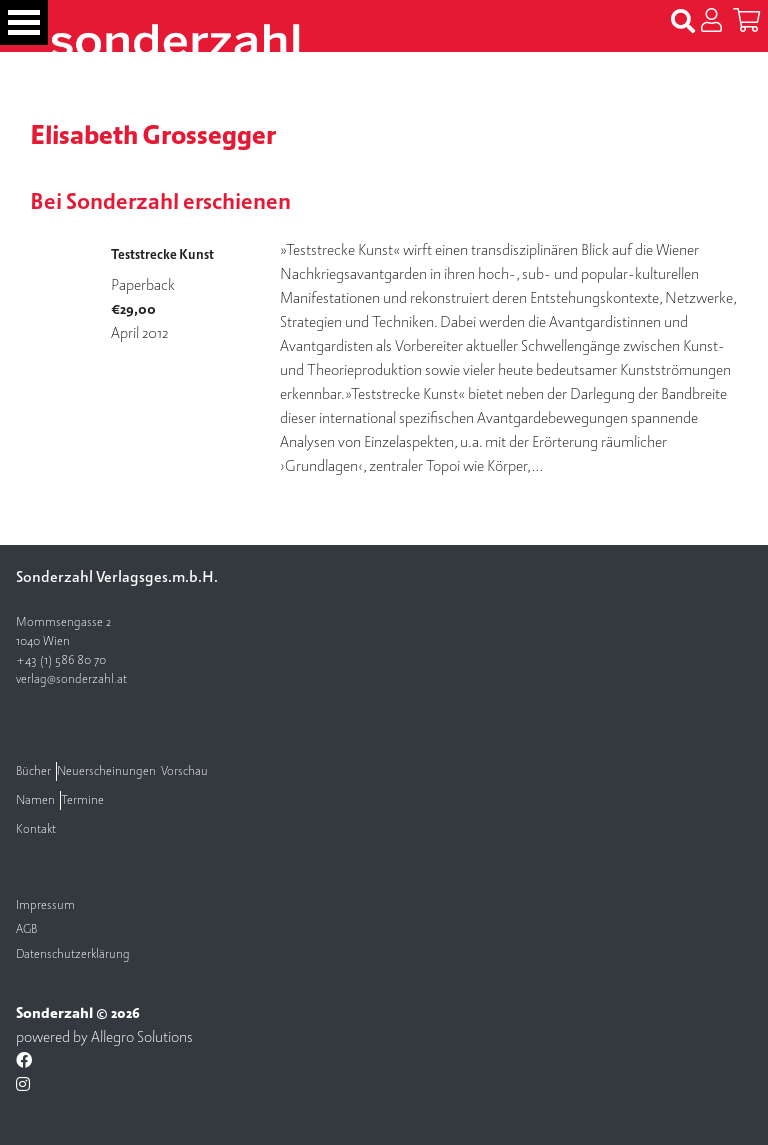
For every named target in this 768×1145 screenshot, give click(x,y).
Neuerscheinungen (106, 771)
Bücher (33, 771)
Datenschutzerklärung (73, 954)
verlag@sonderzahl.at (71, 679)
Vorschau (184, 771)
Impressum (45, 905)
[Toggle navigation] (24, 22)
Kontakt (36, 829)
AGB (26, 929)
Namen (35, 800)
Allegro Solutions (142, 1037)
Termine (82, 800)
